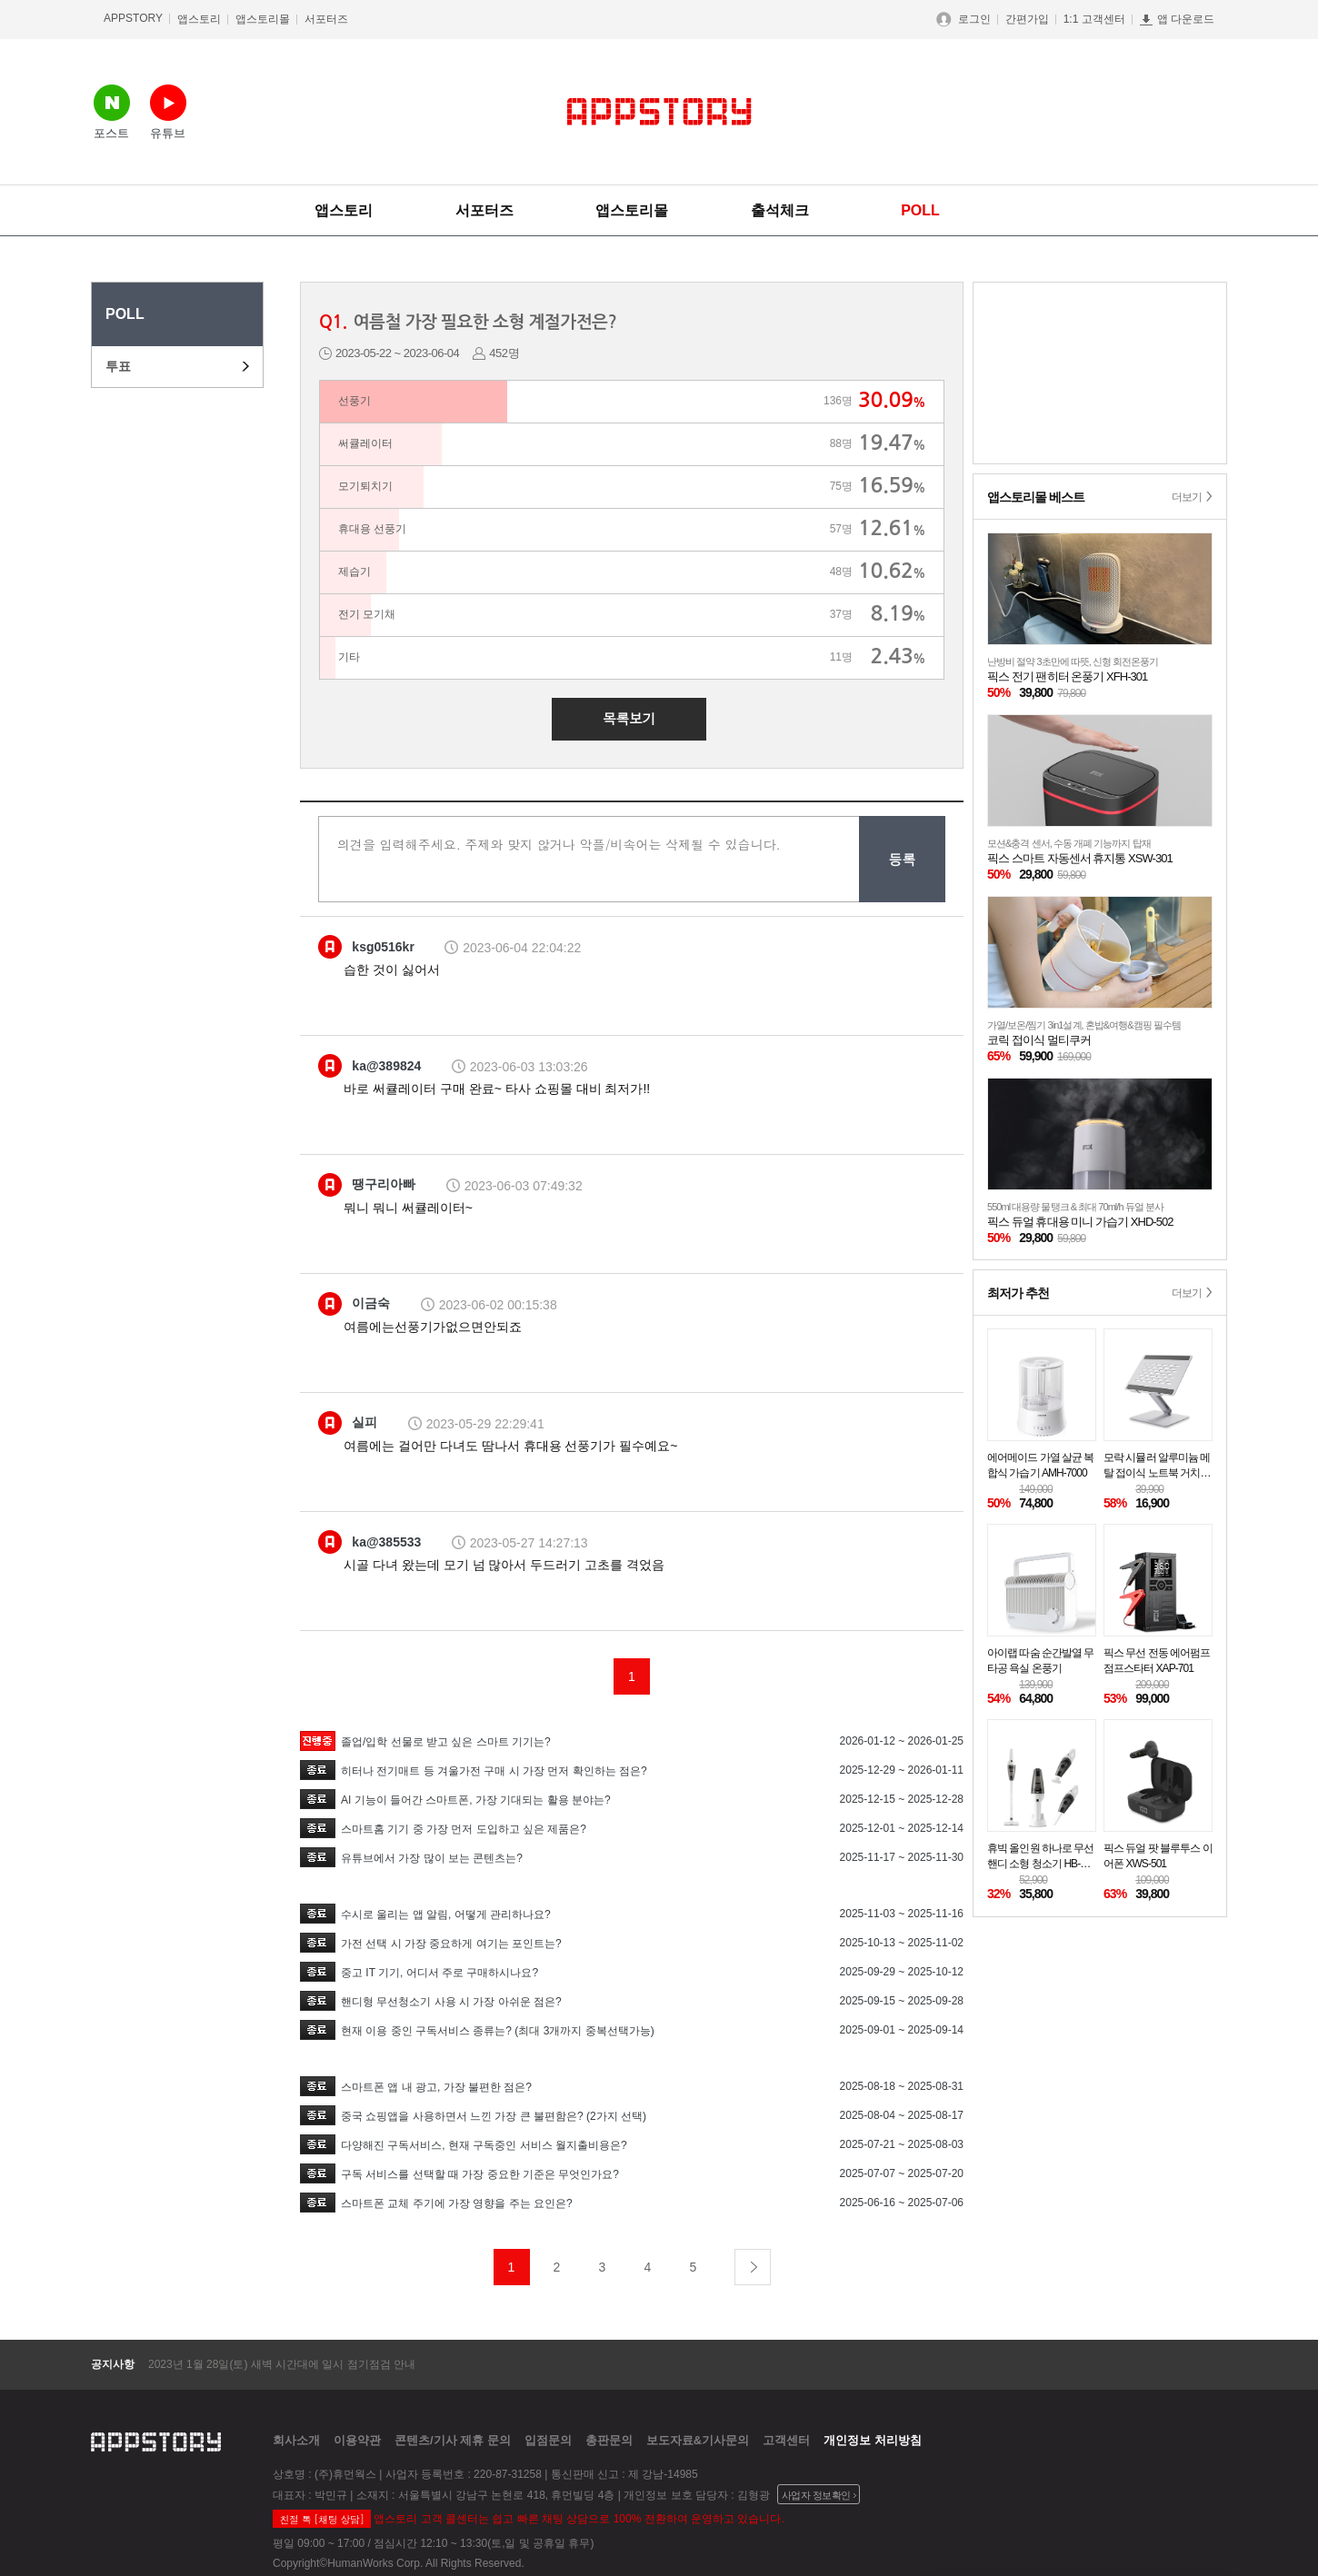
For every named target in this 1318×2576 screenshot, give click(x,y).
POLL (920, 210)
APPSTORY (133, 18)
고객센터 (786, 2440)
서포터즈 (326, 19)
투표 (117, 366)
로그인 (971, 19)
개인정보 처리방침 (873, 2440)
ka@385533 (386, 1542)
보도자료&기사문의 (697, 2440)
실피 (364, 1422)
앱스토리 (199, 19)
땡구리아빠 (383, 1184)
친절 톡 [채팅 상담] (321, 2519)
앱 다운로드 (1177, 19)
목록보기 (629, 718)
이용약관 (357, 2440)
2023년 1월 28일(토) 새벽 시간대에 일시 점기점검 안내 (281, 2364)
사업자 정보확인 (819, 2495)
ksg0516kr (383, 947)
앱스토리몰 (262, 19)
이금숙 (371, 1303)
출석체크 (780, 210)
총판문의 (609, 2440)
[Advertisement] (163, 669)
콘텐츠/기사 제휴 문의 (452, 2440)
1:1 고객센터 (1094, 19)
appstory (156, 2439)
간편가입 (1027, 19)
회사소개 (296, 2440)
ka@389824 (386, 1066)
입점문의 (548, 2440)
